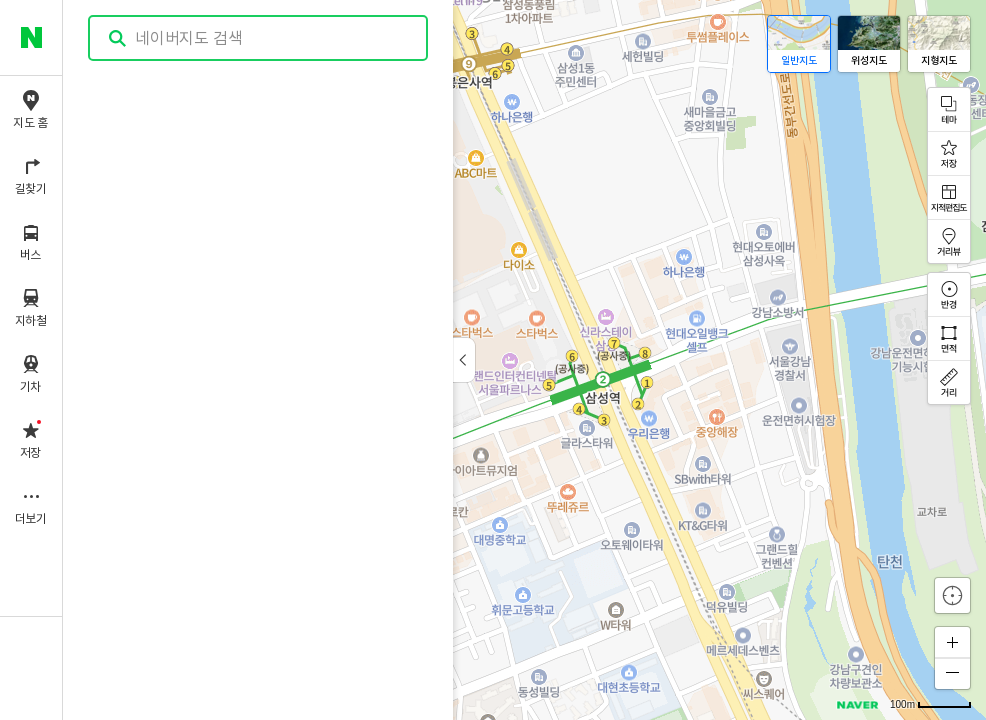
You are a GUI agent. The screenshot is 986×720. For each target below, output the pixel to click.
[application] (524, 360)
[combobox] (259, 38)
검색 (118, 38)
